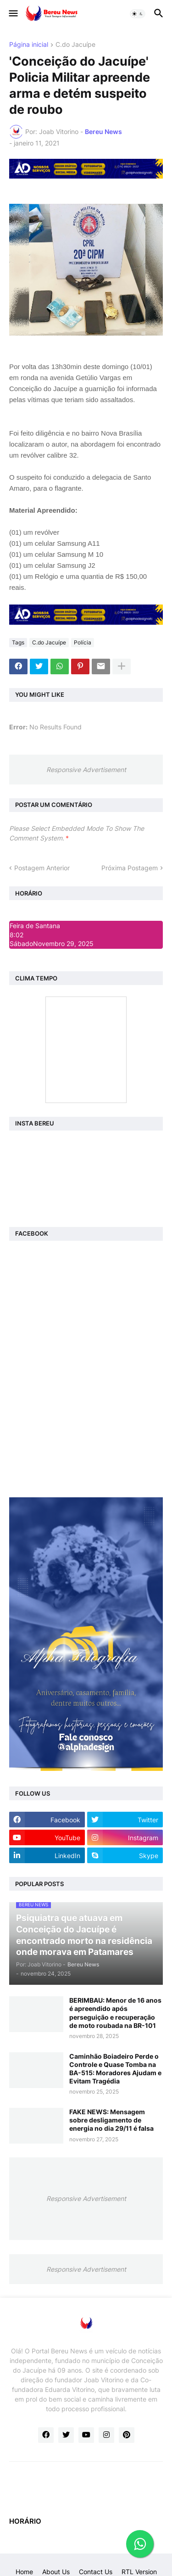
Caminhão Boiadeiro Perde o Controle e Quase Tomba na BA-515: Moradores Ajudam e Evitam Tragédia (115, 2068)
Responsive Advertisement (86, 769)
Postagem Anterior (42, 868)
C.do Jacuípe (75, 44)
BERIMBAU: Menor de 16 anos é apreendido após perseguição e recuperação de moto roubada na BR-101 (115, 2012)
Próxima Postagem (129, 868)
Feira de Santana (35, 926)
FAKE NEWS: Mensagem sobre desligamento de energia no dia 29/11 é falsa (111, 2120)
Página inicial (28, 44)
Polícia (82, 642)
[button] (12, 14)
